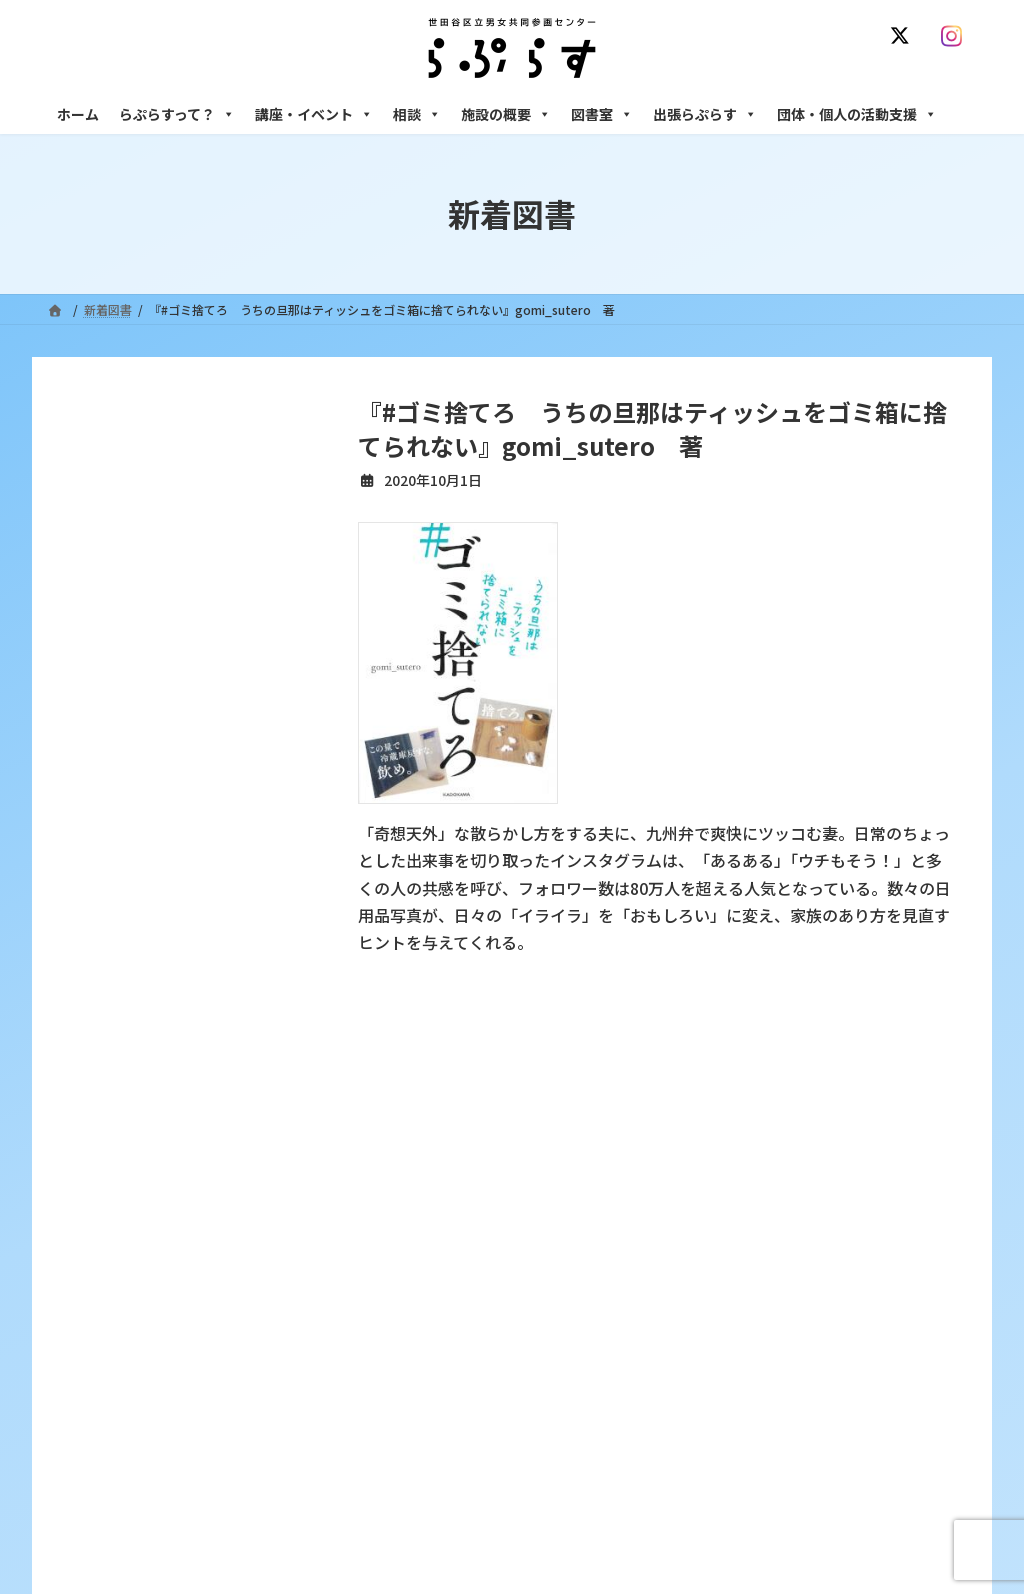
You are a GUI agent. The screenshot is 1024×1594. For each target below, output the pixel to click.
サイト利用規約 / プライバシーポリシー (520, 1093)
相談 (417, 114)
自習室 (729, 1472)
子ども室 (735, 1507)
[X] (904, 36)
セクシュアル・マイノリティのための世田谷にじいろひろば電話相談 (842, 1290)
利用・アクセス (432, 1247)
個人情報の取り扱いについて (880, 1093)
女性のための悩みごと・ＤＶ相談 (801, 1212)
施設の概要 (506, 114)
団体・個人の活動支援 (857, 114)
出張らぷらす (705, 114)
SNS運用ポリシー (715, 1093)
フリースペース (751, 1437)
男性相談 (735, 1333)
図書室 (602, 114)
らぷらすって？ (177, 114)
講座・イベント (314, 114)
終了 (403, 1351)
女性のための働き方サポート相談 (801, 1247)
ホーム (78, 114)
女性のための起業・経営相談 (789, 1368)
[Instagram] (956, 36)
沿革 (403, 1212)
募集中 (409, 1316)
